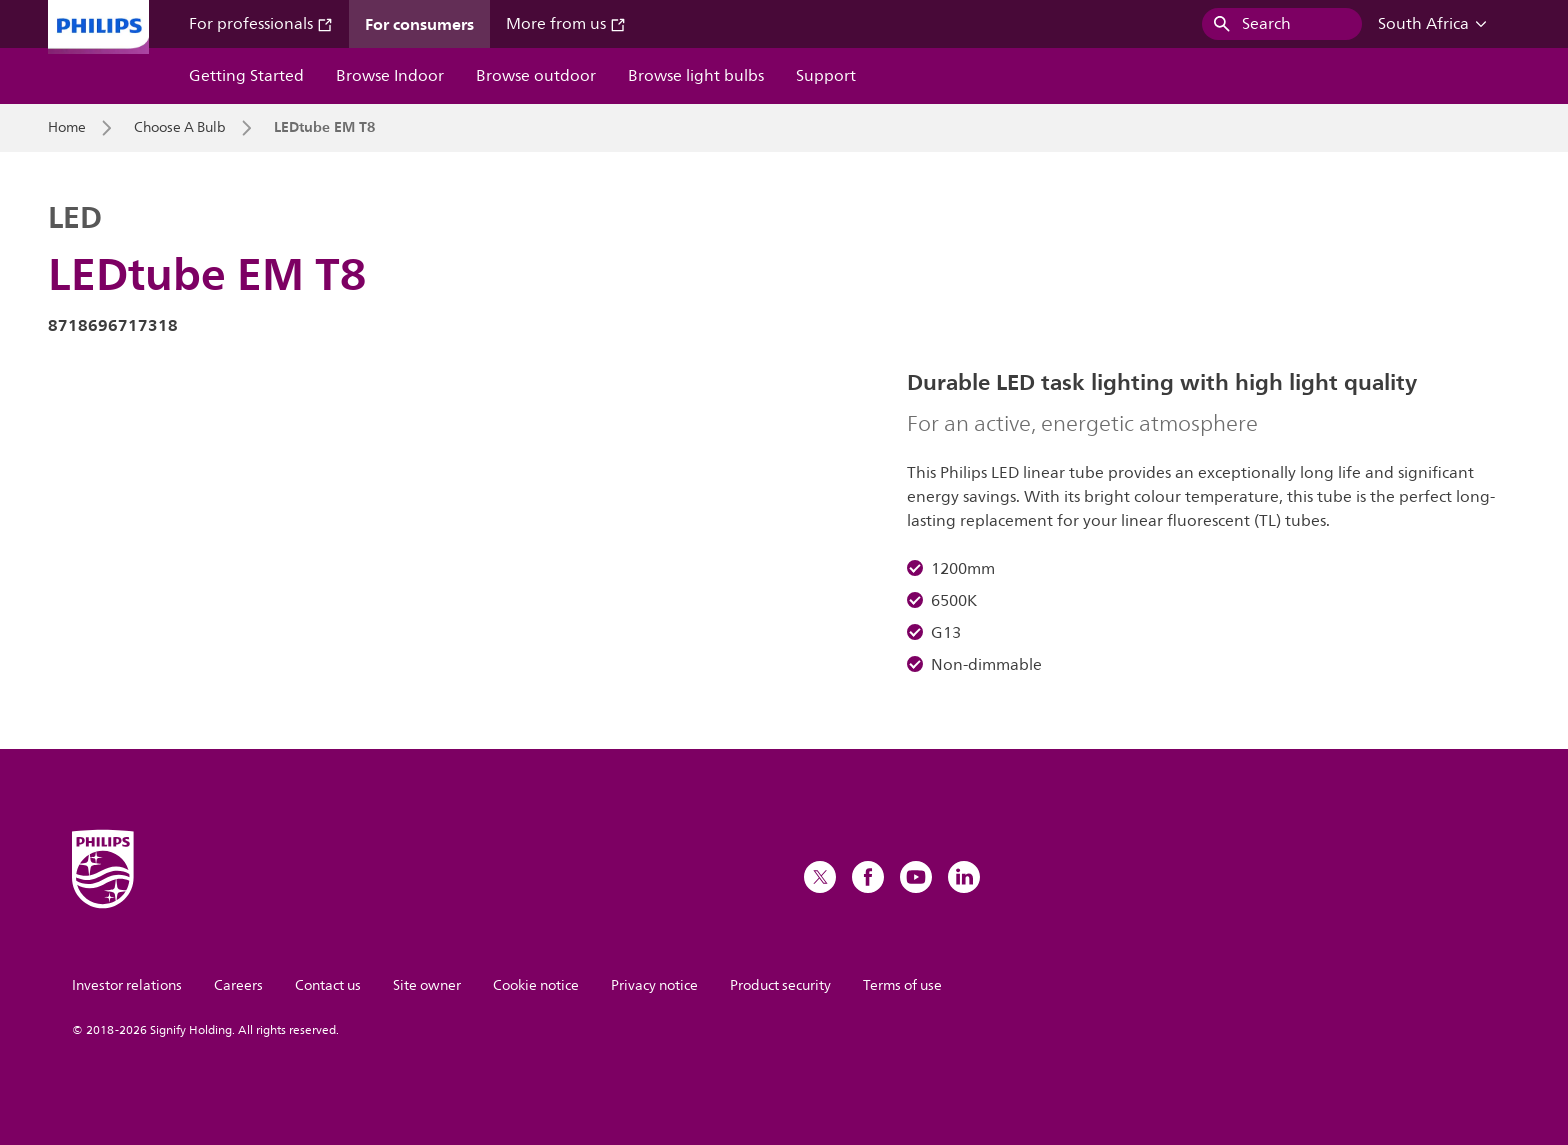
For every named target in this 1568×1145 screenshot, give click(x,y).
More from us (566, 24)
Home (67, 128)
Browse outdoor (536, 76)
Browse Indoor (390, 76)
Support (826, 76)
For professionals (261, 24)
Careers (238, 985)
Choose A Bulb (180, 128)
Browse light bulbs (696, 76)
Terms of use (902, 985)
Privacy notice (654, 985)
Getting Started (246, 76)
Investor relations (127, 985)
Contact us (328, 985)
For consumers (419, 24)
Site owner (427, 985)
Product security (780, 985)
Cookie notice (536, 985)
